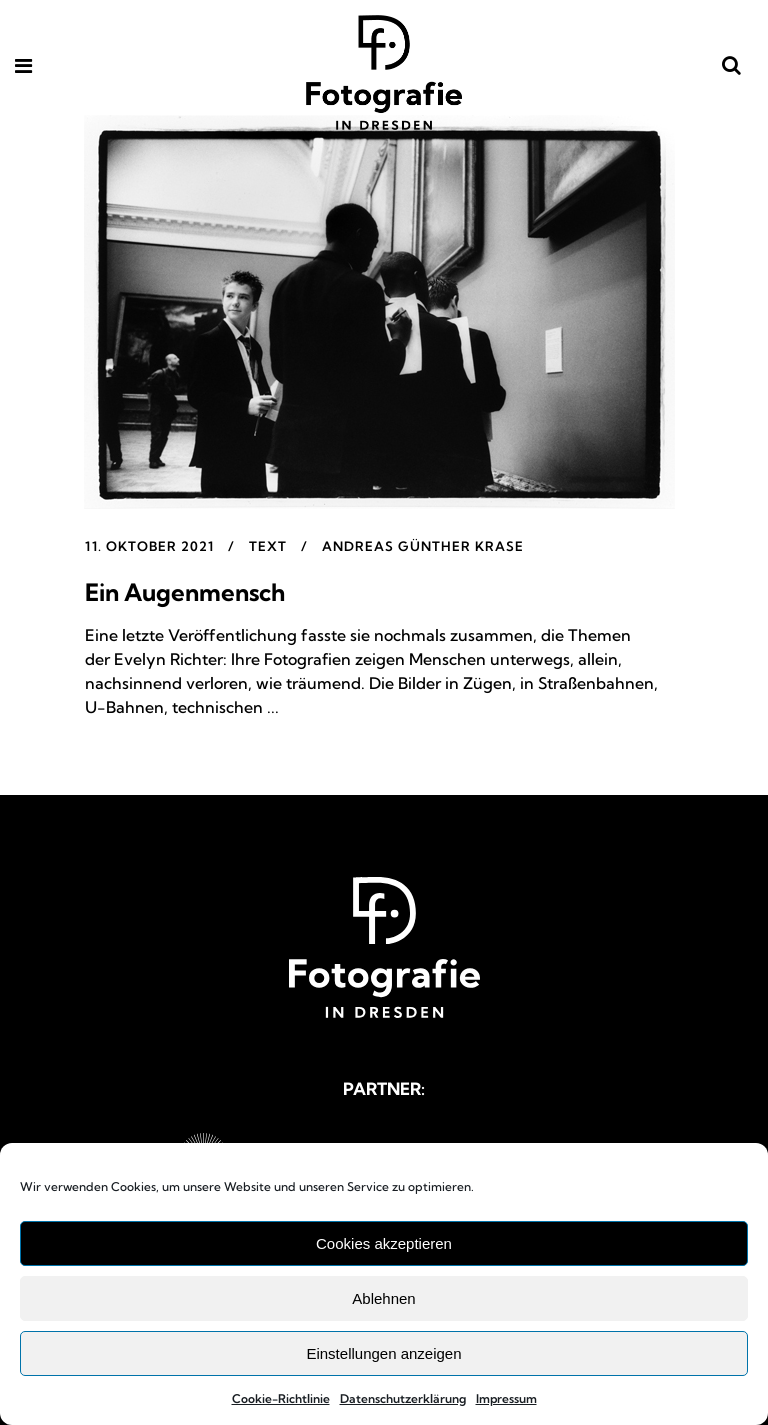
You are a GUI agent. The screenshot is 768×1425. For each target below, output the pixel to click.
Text (268, 546)
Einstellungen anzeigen (383, 1353)
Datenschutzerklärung (403, 1398)
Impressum (506, 1398)
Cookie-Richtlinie (281, 1398)
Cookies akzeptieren (384, 1243)
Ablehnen (383, 1298)
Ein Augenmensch (185, 592)
